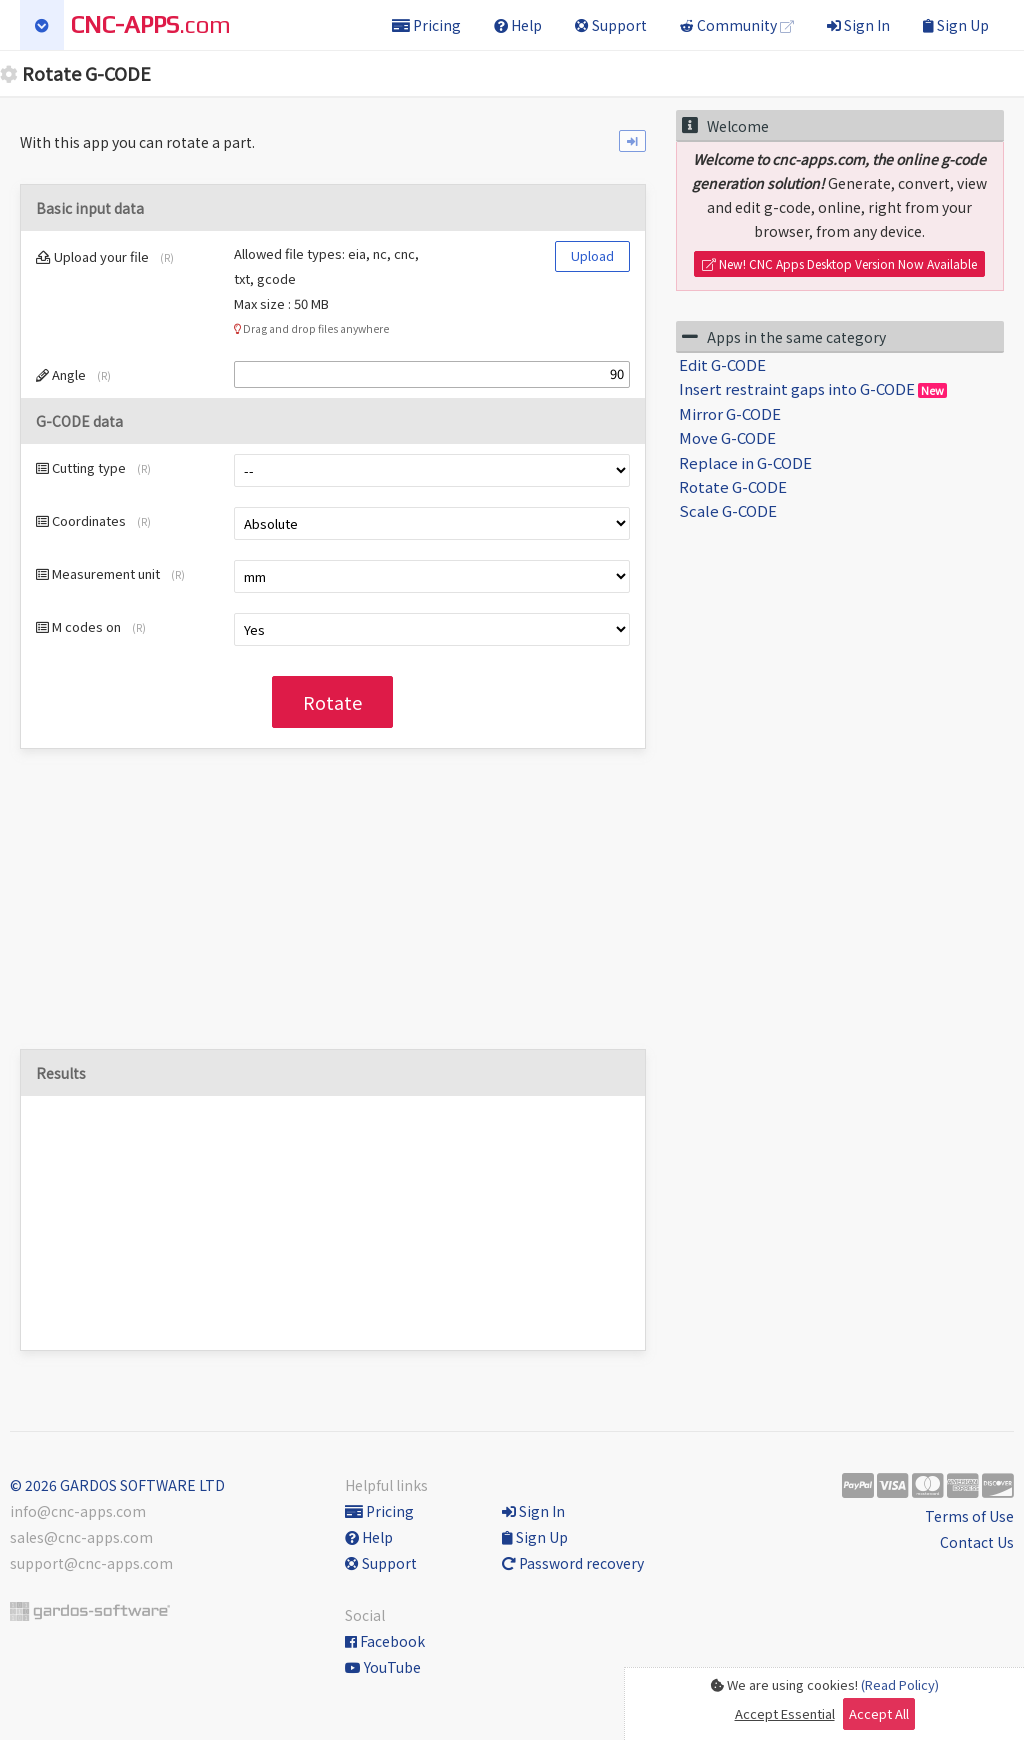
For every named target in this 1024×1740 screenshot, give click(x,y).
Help (518, 25)
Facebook (385, 1641)
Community (737, 25)
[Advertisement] (333, 909)
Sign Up (956, 25)
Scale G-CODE (728, 510)
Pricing (426, 25)
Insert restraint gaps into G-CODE (813, 388)
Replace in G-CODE (745, 462)
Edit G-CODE (722, 364)
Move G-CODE (727, 437)
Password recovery (573, 1563)
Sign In (858, 25)
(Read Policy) (900, 1684)
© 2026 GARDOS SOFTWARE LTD (117, 1485)
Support (611, 25)
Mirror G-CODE (730, 413)
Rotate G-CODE (733, 486)
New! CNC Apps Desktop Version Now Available (839, 263)
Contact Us (977, 1542)
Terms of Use (969, 1516)
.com (150, 24)
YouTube (383, 1667)
